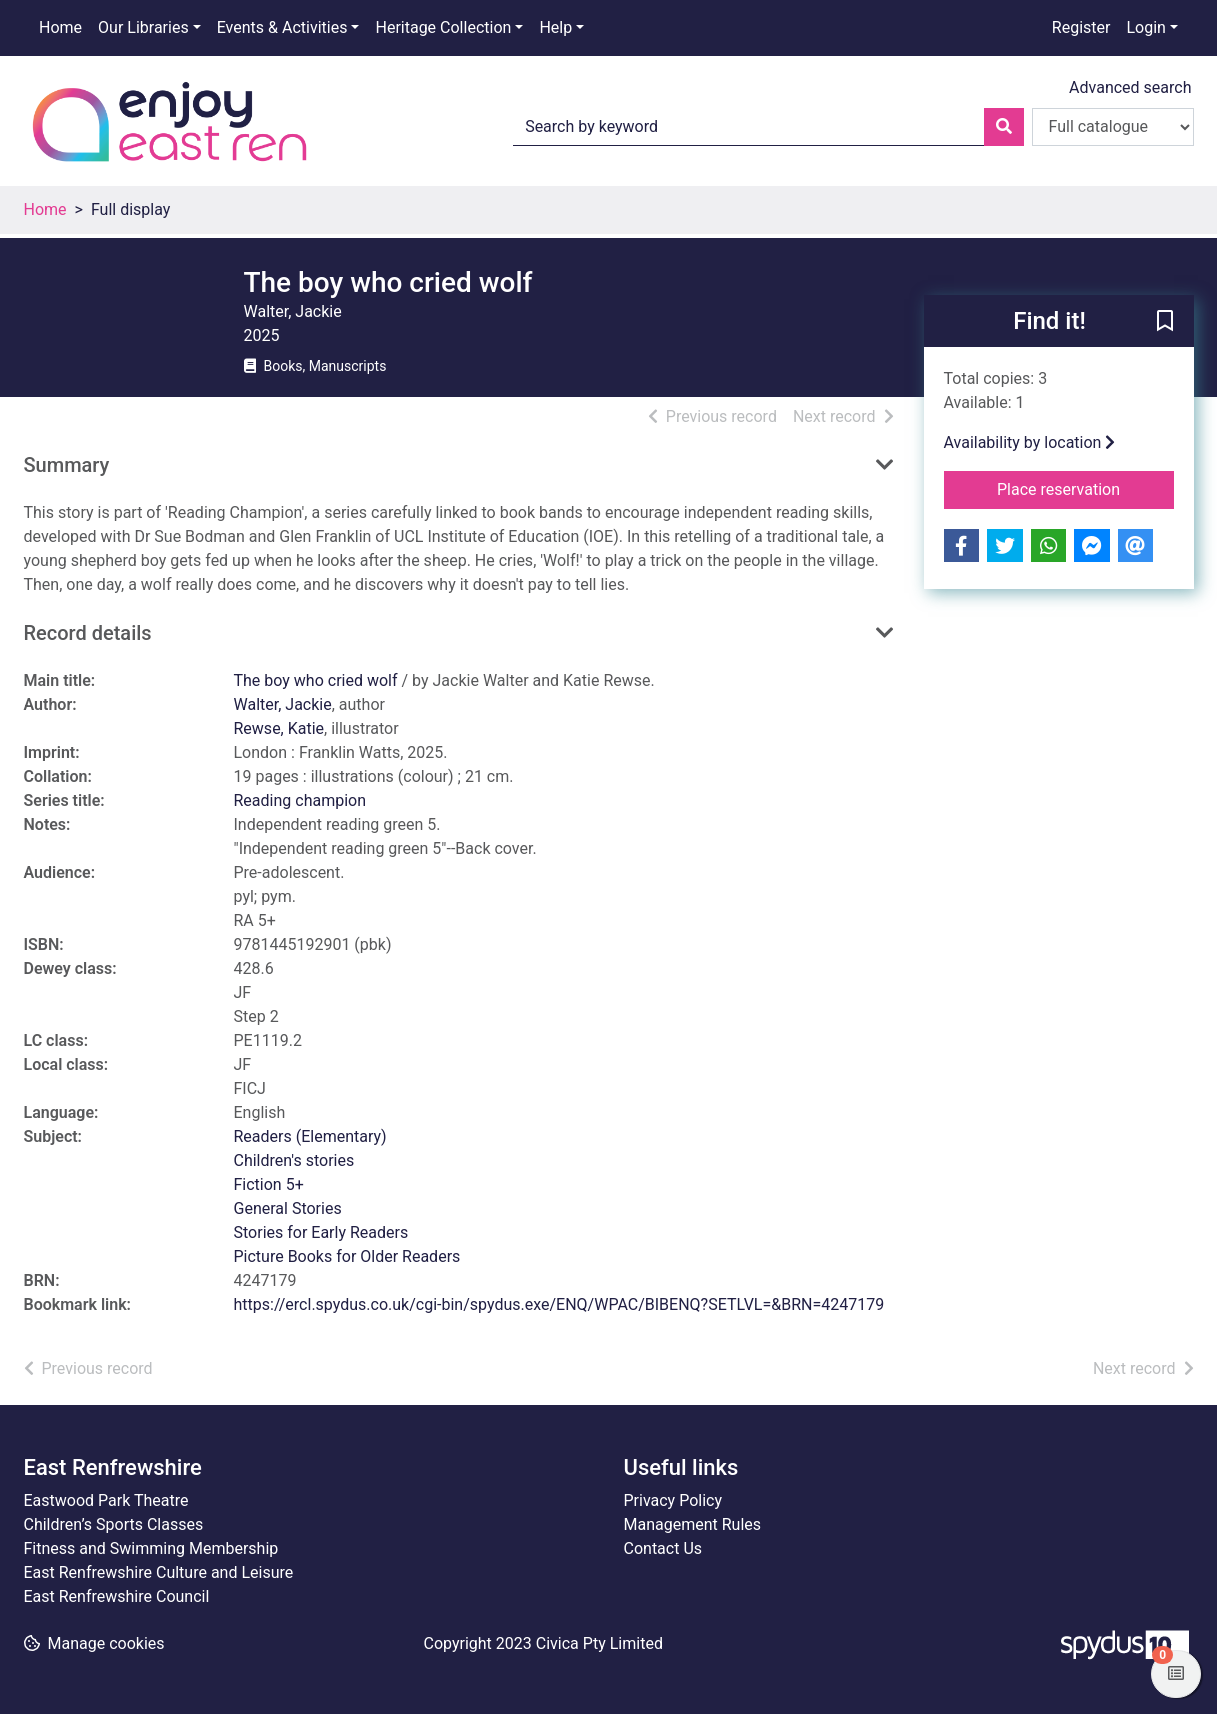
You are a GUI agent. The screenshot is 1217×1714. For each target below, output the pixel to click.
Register (1081, 27)
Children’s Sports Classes (114, 1524)
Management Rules (693, 1524)
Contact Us (663, 1548)
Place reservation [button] (1085, 488)
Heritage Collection (443, 27)
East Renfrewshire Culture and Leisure (159, 1572)
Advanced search (1130, 87)
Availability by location (1030, 442)
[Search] (1004, 127)
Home (60, 27)
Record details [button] (88, 633)
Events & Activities (282, 27)
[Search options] (1113, 127)
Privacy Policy (673, 1500)
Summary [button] (67, 465)
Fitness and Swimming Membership (151, 1548)
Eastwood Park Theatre (106, 1500)
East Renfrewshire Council (117, 1596)
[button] (1165, 322)
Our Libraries (143, 27)
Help (555, 27)
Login (1145, 27)
